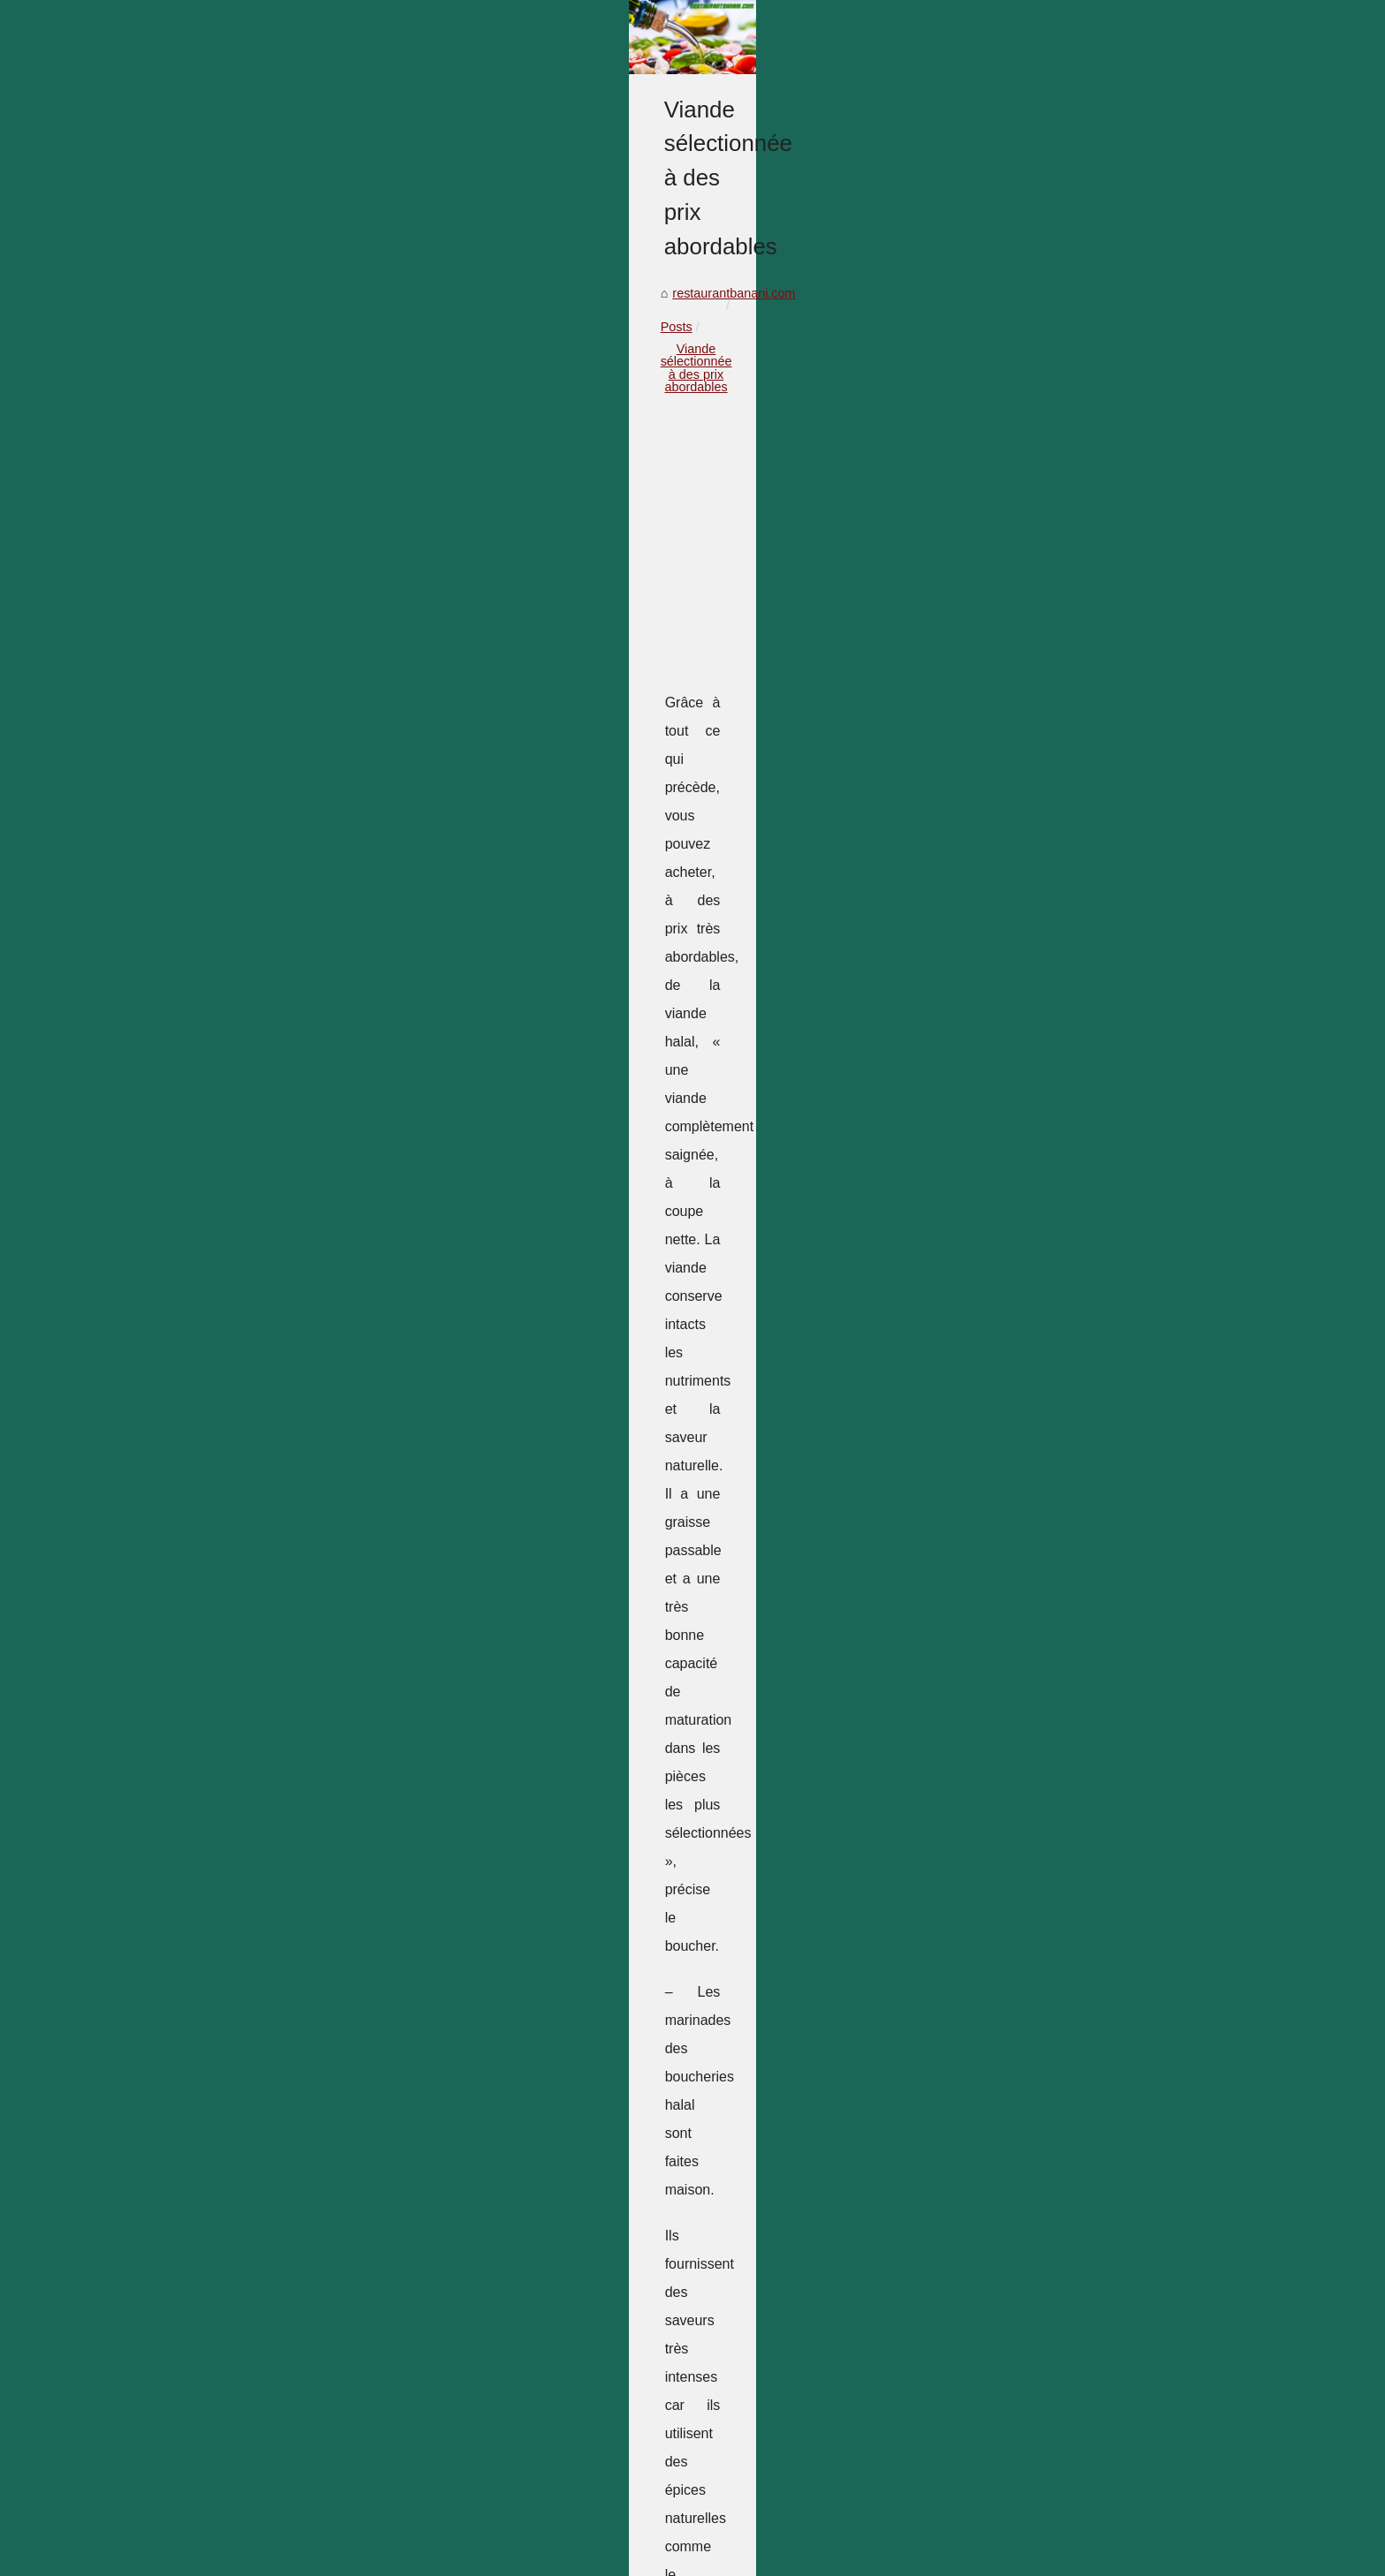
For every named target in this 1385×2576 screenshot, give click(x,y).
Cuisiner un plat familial (1045, 1877)
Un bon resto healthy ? (1044, 1245)
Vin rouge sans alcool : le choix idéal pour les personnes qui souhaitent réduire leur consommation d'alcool (559, 2251)
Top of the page (361, 2538)
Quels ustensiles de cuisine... (1062, 2194)
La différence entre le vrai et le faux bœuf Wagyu (313, 2096)
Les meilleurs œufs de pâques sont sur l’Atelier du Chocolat (449, 2348)
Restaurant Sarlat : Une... (1051, 1444)
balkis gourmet (417, 1502)
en (169, 2558)
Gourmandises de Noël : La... (1062, 1326)
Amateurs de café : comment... (1066, 1800)
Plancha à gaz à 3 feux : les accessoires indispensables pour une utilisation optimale (520, 2318)
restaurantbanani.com (240, 741)
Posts (334, 741)
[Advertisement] (560, 884)
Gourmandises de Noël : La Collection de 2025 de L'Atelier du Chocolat (483, 2184)
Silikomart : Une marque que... (1065, 2156)
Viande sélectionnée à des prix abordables (485, 741)
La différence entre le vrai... (1056, 1640)
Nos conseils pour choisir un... (1064, 1561)
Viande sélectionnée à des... (1059, 1600)
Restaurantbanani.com (259, 2538)
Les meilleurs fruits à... (1043, 2077)
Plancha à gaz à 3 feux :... (1053, 1483)
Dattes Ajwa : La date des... (1057, 2116)
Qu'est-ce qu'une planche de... (1065, 2037)
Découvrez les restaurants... (1059, 1760)
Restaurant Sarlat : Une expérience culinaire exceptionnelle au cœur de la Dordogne (519, 2288)
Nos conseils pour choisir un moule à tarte (825, 2096)
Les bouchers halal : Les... (1054, 2233)
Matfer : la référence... (1042, 1365)
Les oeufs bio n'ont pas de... (1059, 2273)
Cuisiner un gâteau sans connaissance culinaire (416, 2483)
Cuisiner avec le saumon (351, 2452)
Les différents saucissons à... (1061, 1839)
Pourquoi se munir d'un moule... (1069, 1998)
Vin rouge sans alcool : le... (1056, 1404)
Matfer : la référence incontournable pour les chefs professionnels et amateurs (502, 2214)
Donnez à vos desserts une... (1062, 1959)
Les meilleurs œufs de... (1048, 1522)
